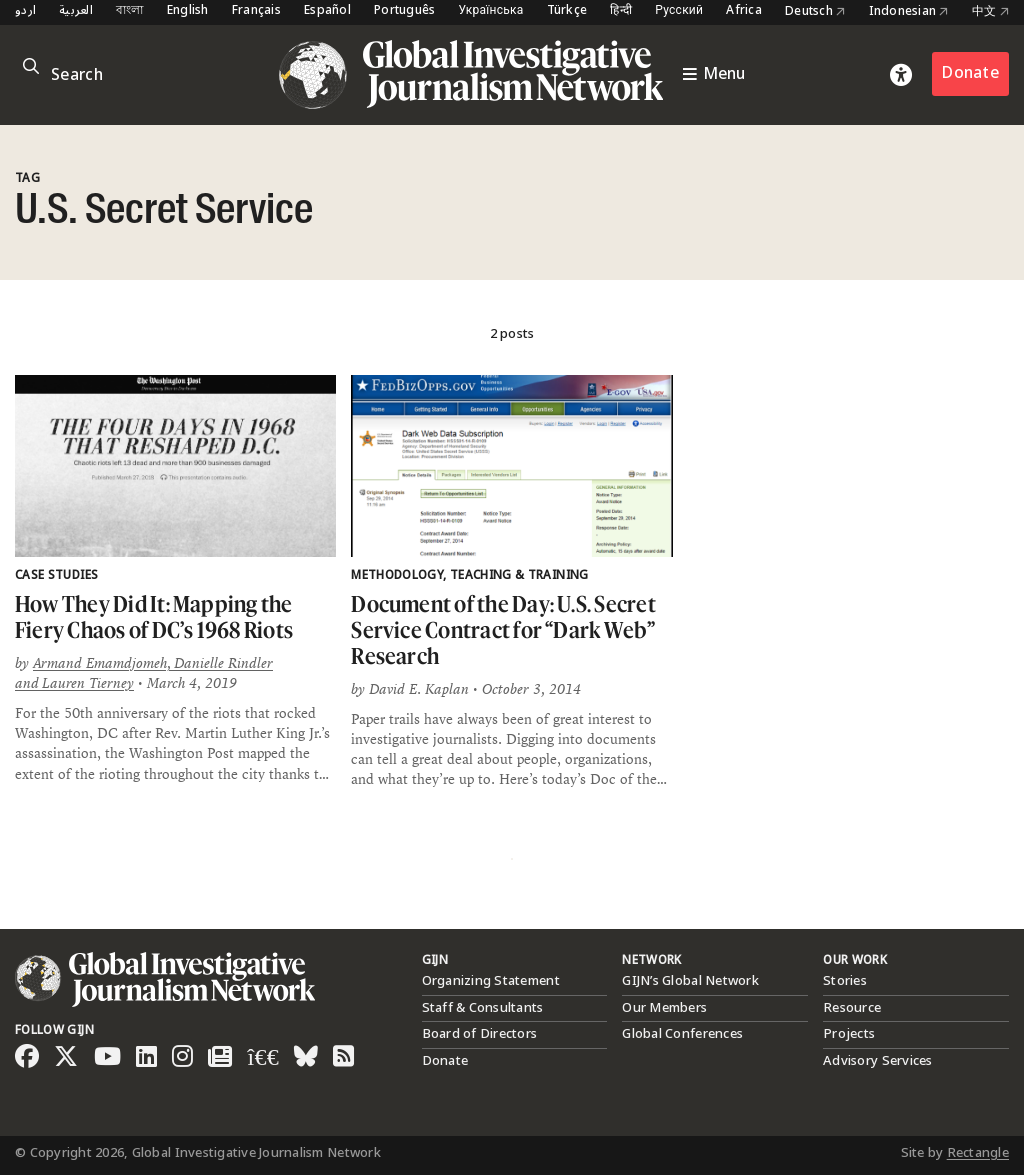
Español (327, 11)
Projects (849, 1034)
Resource (852, 1008)
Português (404, 11)
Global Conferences (682, 1034)
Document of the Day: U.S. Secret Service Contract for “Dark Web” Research (503, 629)
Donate (970, 73)
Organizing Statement (491, 981)
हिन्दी (621, 11)
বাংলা (130, 11)
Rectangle (978, 1153)
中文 (990, 12)
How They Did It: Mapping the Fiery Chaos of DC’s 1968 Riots (154, 616)
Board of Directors (480, 1034)
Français (256, 11)
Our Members (664, 1008)
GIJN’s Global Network (690, 981)
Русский (679, 11)
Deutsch (815, 12)
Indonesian (909, 12)
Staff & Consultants (483, 1008)
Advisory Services (877, 1061)
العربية (76, 11)
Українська (490, 11)
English (188, 11)
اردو (25, 11)
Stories (845, 981)
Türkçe (567, 11)
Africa (744, 11)
